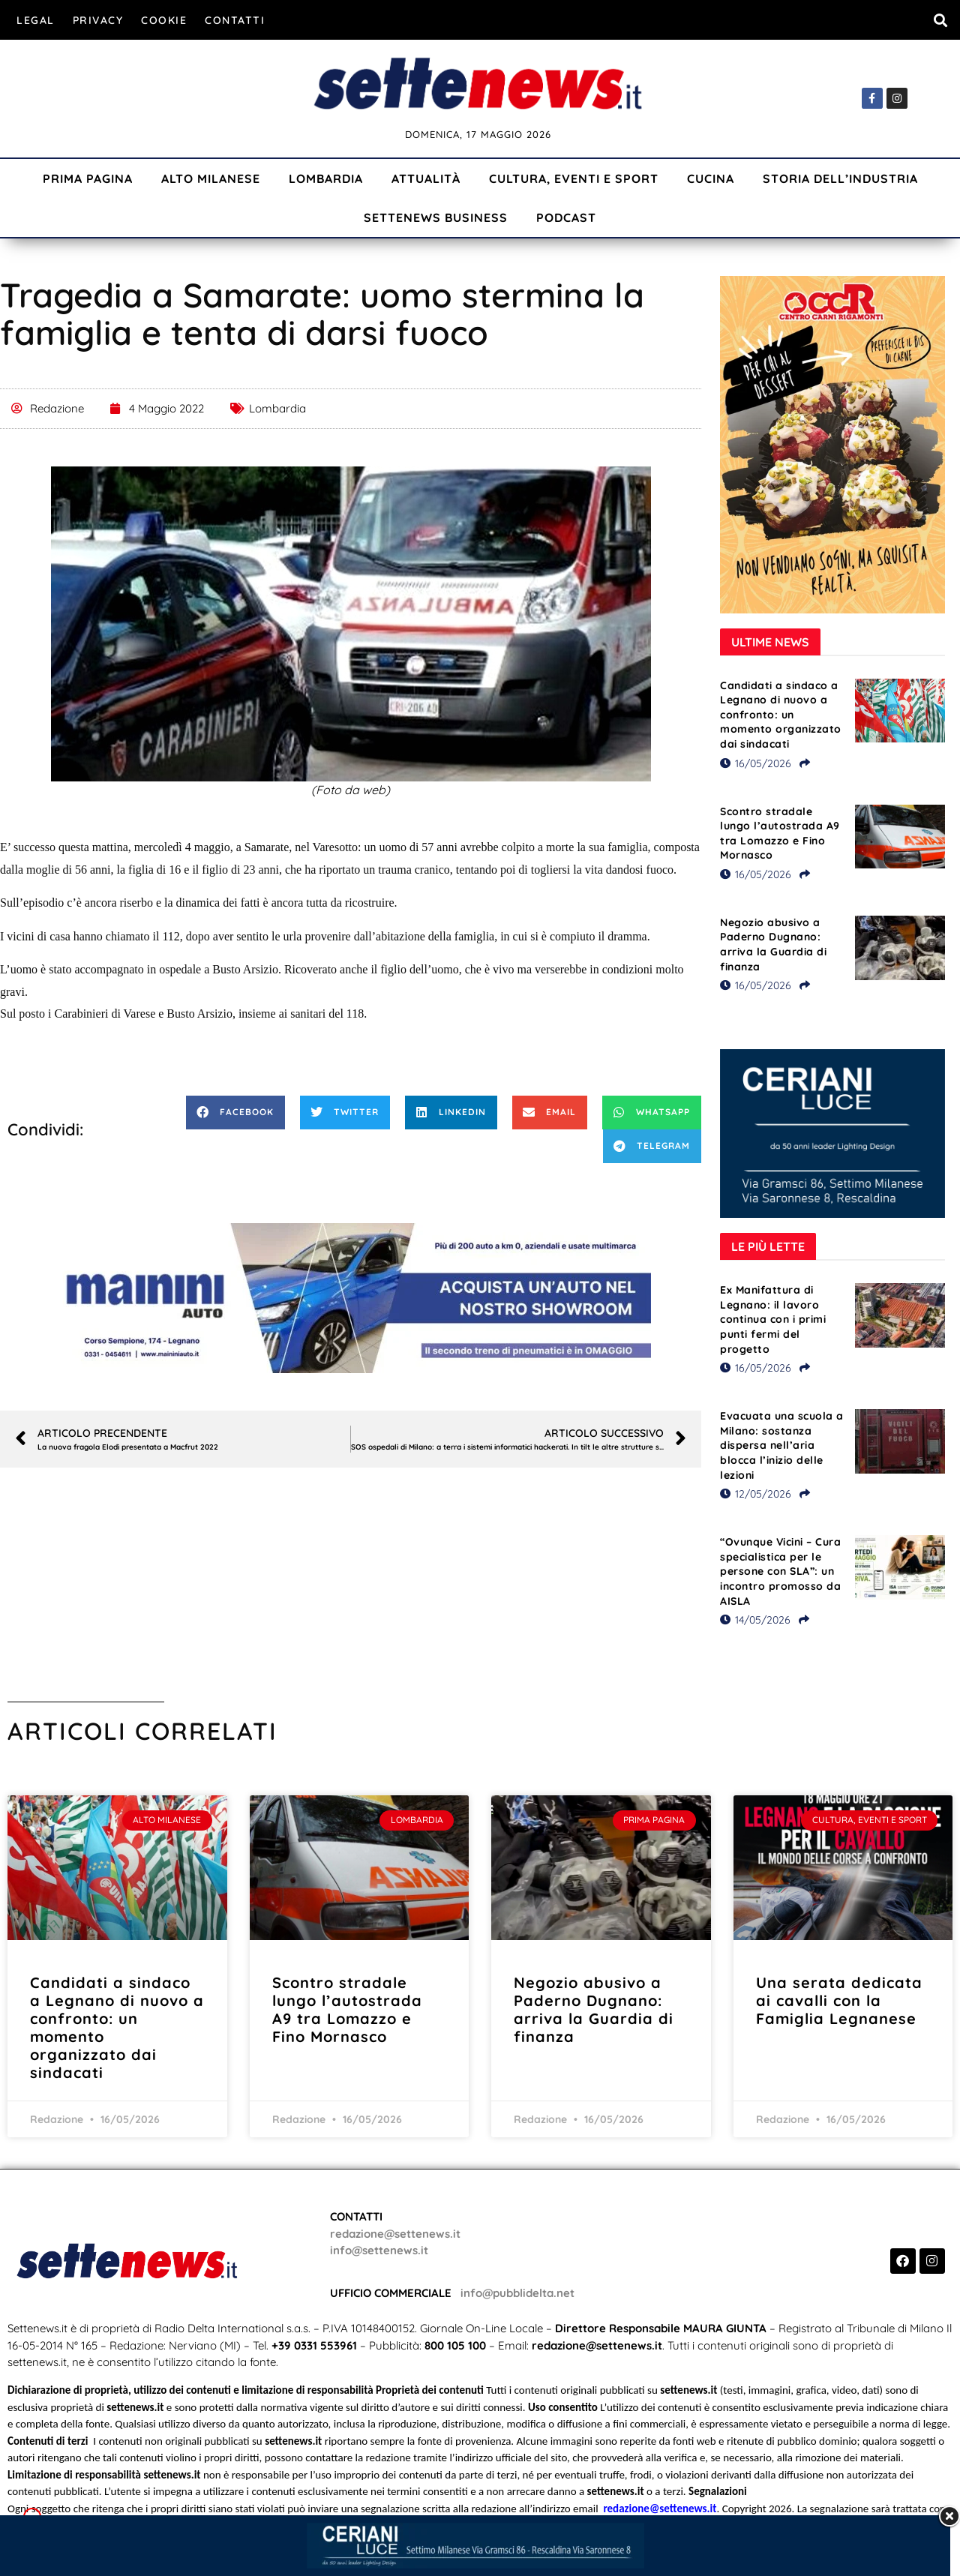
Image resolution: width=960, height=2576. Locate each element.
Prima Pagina (88, 178)
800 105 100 (455, 2345)
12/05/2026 (755, 1494)
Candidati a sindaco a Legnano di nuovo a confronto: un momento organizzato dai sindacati (781, 715)
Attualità (426, 178)
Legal (35, 20)
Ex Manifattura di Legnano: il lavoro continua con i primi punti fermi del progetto (773, 1319)
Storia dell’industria (840, 178)
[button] (940, 19)
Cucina (710, 178)
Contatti (235, 20)
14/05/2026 (755, 1620)
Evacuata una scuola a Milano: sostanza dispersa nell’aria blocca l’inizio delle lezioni (782, 1445)
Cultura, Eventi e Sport (573, 178)
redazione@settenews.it (395, 2234)
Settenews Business (436, 217)
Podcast (566, 217)
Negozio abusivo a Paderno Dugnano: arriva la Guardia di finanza (773, 944)
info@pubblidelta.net (517, 2293)
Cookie (164, 20)
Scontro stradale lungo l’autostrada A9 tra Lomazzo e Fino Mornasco (780, 833)
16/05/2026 (755, 763)
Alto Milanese (210, 178)
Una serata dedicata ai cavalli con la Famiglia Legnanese (839, 2000)
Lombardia (326, 178)
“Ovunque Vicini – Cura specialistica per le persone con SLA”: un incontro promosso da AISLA (780, 1571)
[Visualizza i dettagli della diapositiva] (351, 1298)
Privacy (98, 20)
